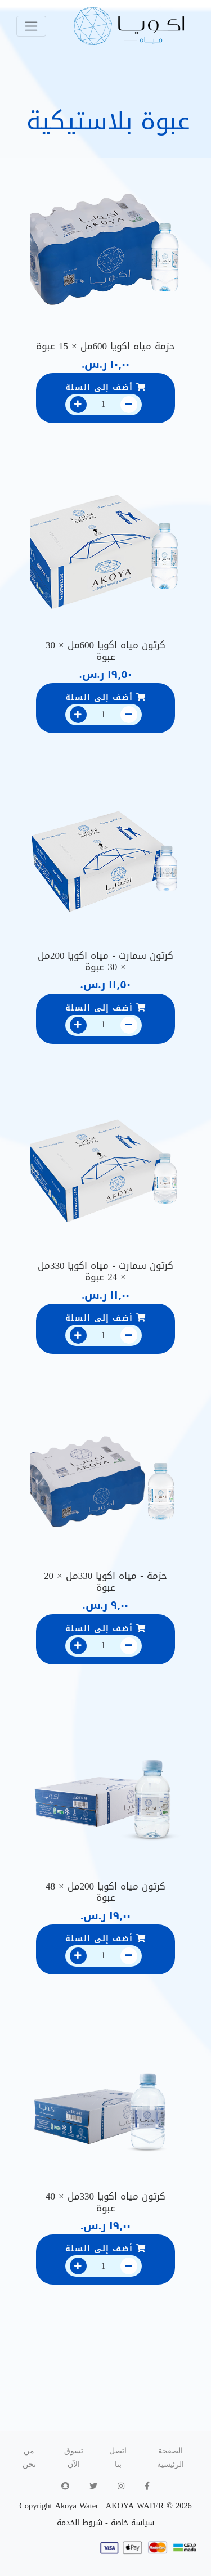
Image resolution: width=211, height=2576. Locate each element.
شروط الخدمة (79, 2522)
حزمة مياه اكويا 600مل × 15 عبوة (105, 346)
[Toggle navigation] (31, 26)
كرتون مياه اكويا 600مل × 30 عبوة (105, 650)
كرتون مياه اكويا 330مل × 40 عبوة (105, 2201)
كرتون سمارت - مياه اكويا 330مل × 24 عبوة (105, 1271)
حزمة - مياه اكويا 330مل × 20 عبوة (105, 1581)
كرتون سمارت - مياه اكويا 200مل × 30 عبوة (105, 961)
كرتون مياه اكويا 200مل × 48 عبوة (105, 1891)
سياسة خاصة (132, 2522)
